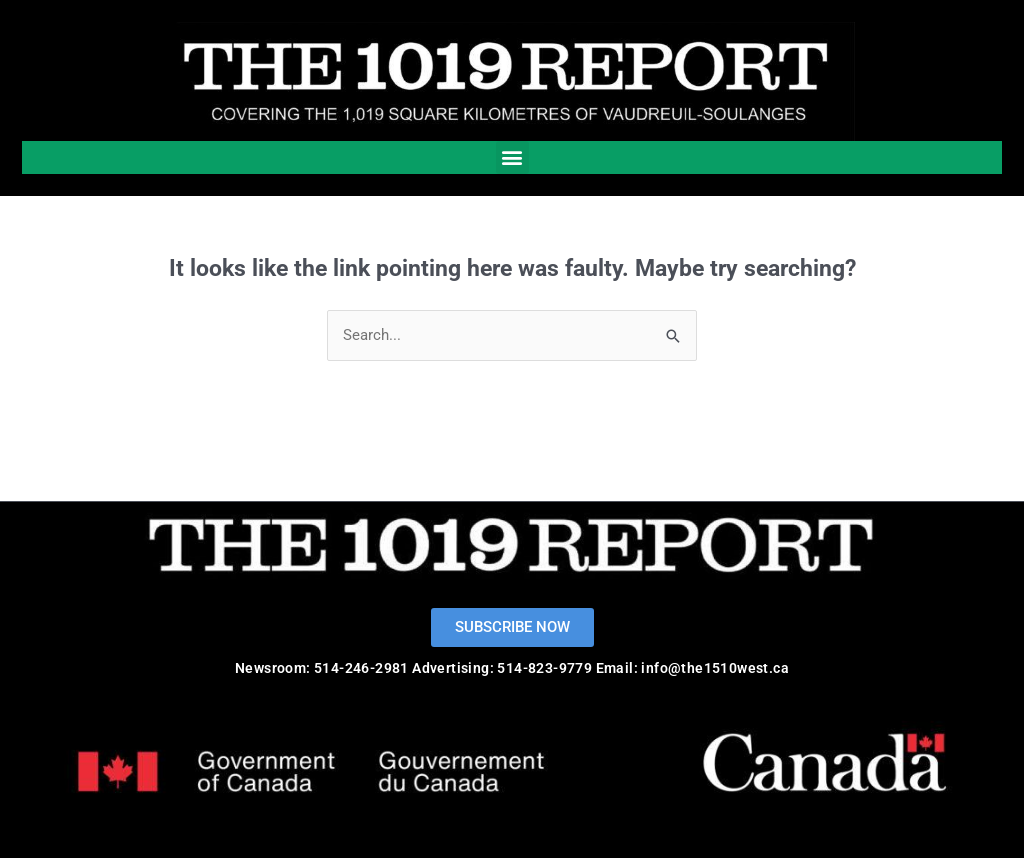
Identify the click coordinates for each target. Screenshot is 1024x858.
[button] (512, 157)
